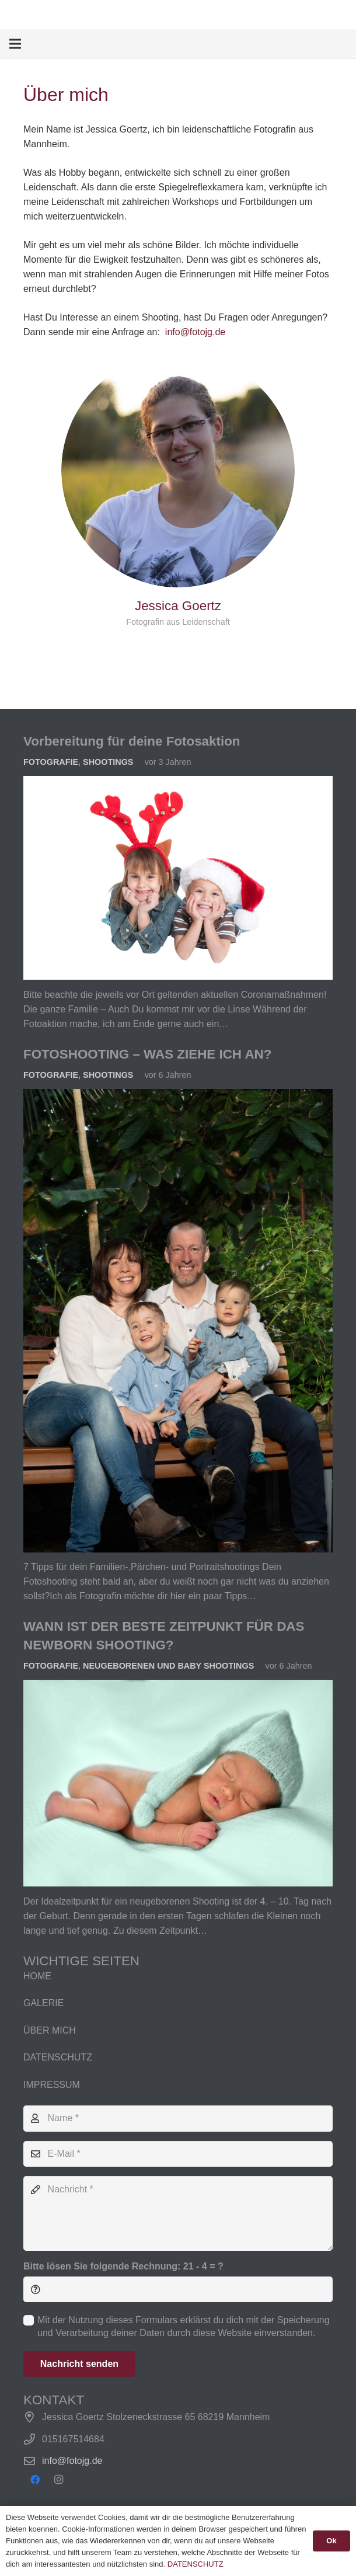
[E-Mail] (178, 2154)
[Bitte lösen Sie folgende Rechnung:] (178, 2289)
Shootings (108, 762)
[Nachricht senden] (79, 2364)
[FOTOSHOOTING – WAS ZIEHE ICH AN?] (178, 1096)
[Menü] (15, 43)
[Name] (178, 2118)
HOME (37, 1976)
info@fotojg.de (195, 332)
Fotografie (50, 762)
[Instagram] (58, 2479)
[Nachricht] (178, 2213)
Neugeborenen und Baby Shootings (168, 1665)
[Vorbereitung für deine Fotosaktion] (178, 783)
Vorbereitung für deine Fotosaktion (131, 741)
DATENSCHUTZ (57, 2057)
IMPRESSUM (51, 2085)
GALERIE (43, 2003)
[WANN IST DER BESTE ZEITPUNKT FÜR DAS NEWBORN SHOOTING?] (178, 1687)
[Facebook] (35, 2479)
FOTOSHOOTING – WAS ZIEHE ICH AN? (147, 1054)
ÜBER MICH (49, 2030)
